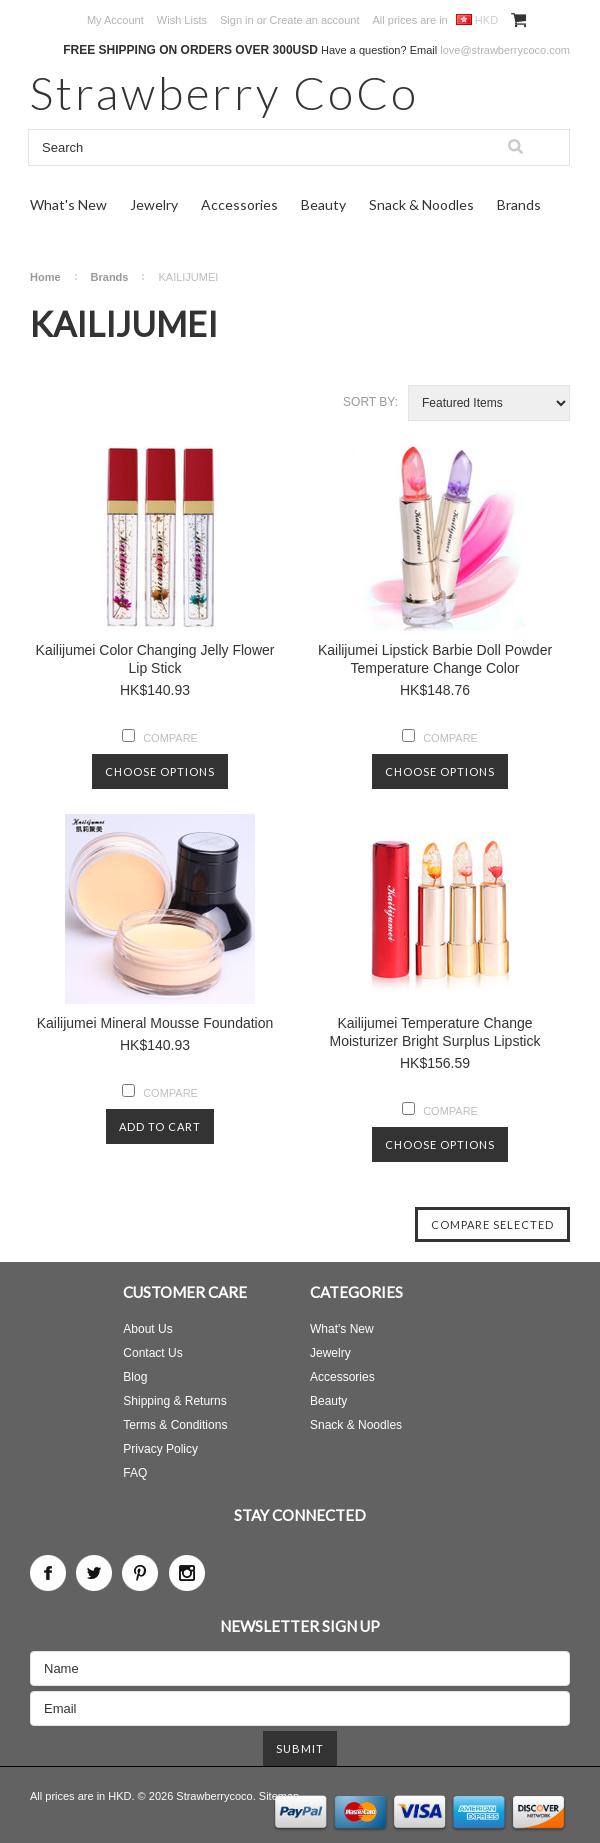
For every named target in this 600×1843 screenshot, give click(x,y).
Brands (519, 204)
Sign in (237, 20)
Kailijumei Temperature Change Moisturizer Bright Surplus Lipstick (435, 1032)
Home (45, 277)
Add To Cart (160, 1126)
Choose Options (160, 771)
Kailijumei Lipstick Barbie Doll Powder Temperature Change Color (435, 659)
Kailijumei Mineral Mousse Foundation (155, 1023)
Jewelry (154, 204)
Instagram (187, 1573)
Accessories (239, 204)
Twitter (94, 1573)
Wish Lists (182, 20)
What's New (68, 204)
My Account (115, 20)
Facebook (48, 1573)
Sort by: (370, 402)
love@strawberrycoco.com (505, 50)
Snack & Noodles (421, 204)
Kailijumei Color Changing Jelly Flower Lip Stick (155, 659)
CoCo (224, 92)
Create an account (315, 20)
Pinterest (140, 1573)
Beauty (323, 204)
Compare (170, 738)
